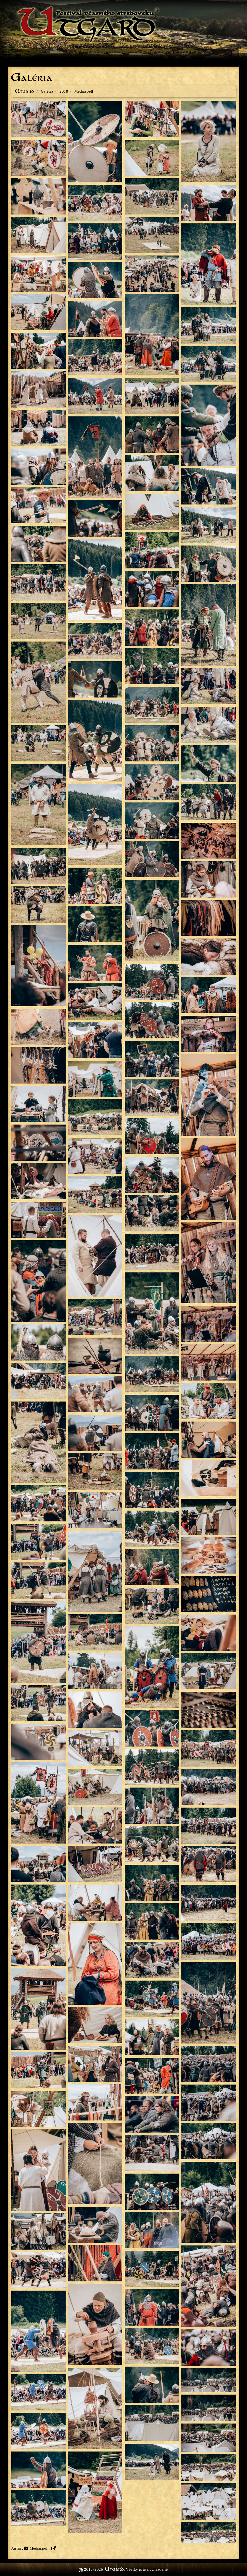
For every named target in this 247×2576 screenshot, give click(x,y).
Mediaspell (83, 91)
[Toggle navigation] (18, 56)
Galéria (47, 91)
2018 (63, 91)
